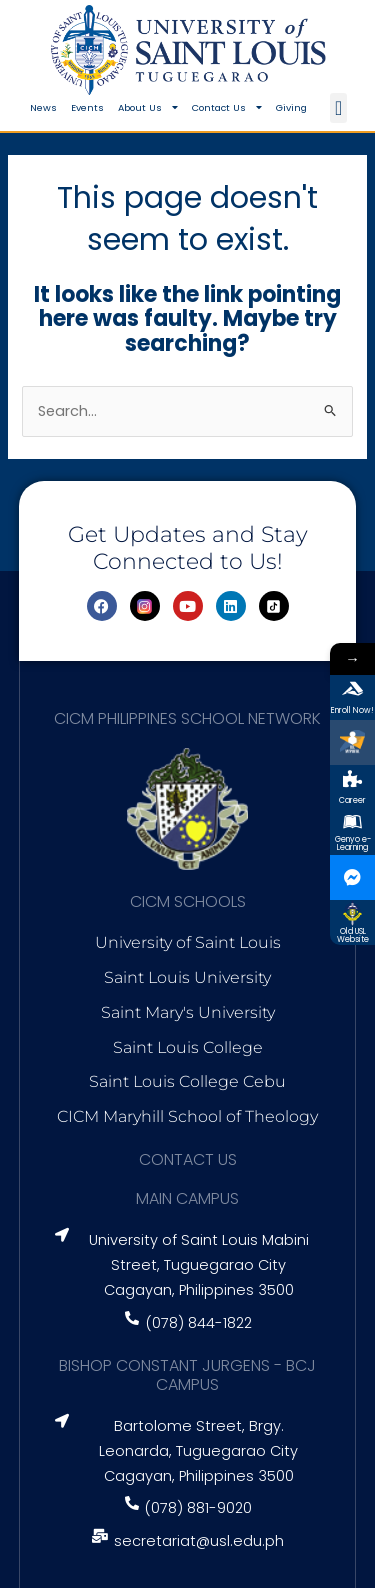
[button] (338, 108)
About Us (148, 108)
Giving (291, 107)
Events (87, 107)
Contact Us (227, 108)
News (43, 107)
